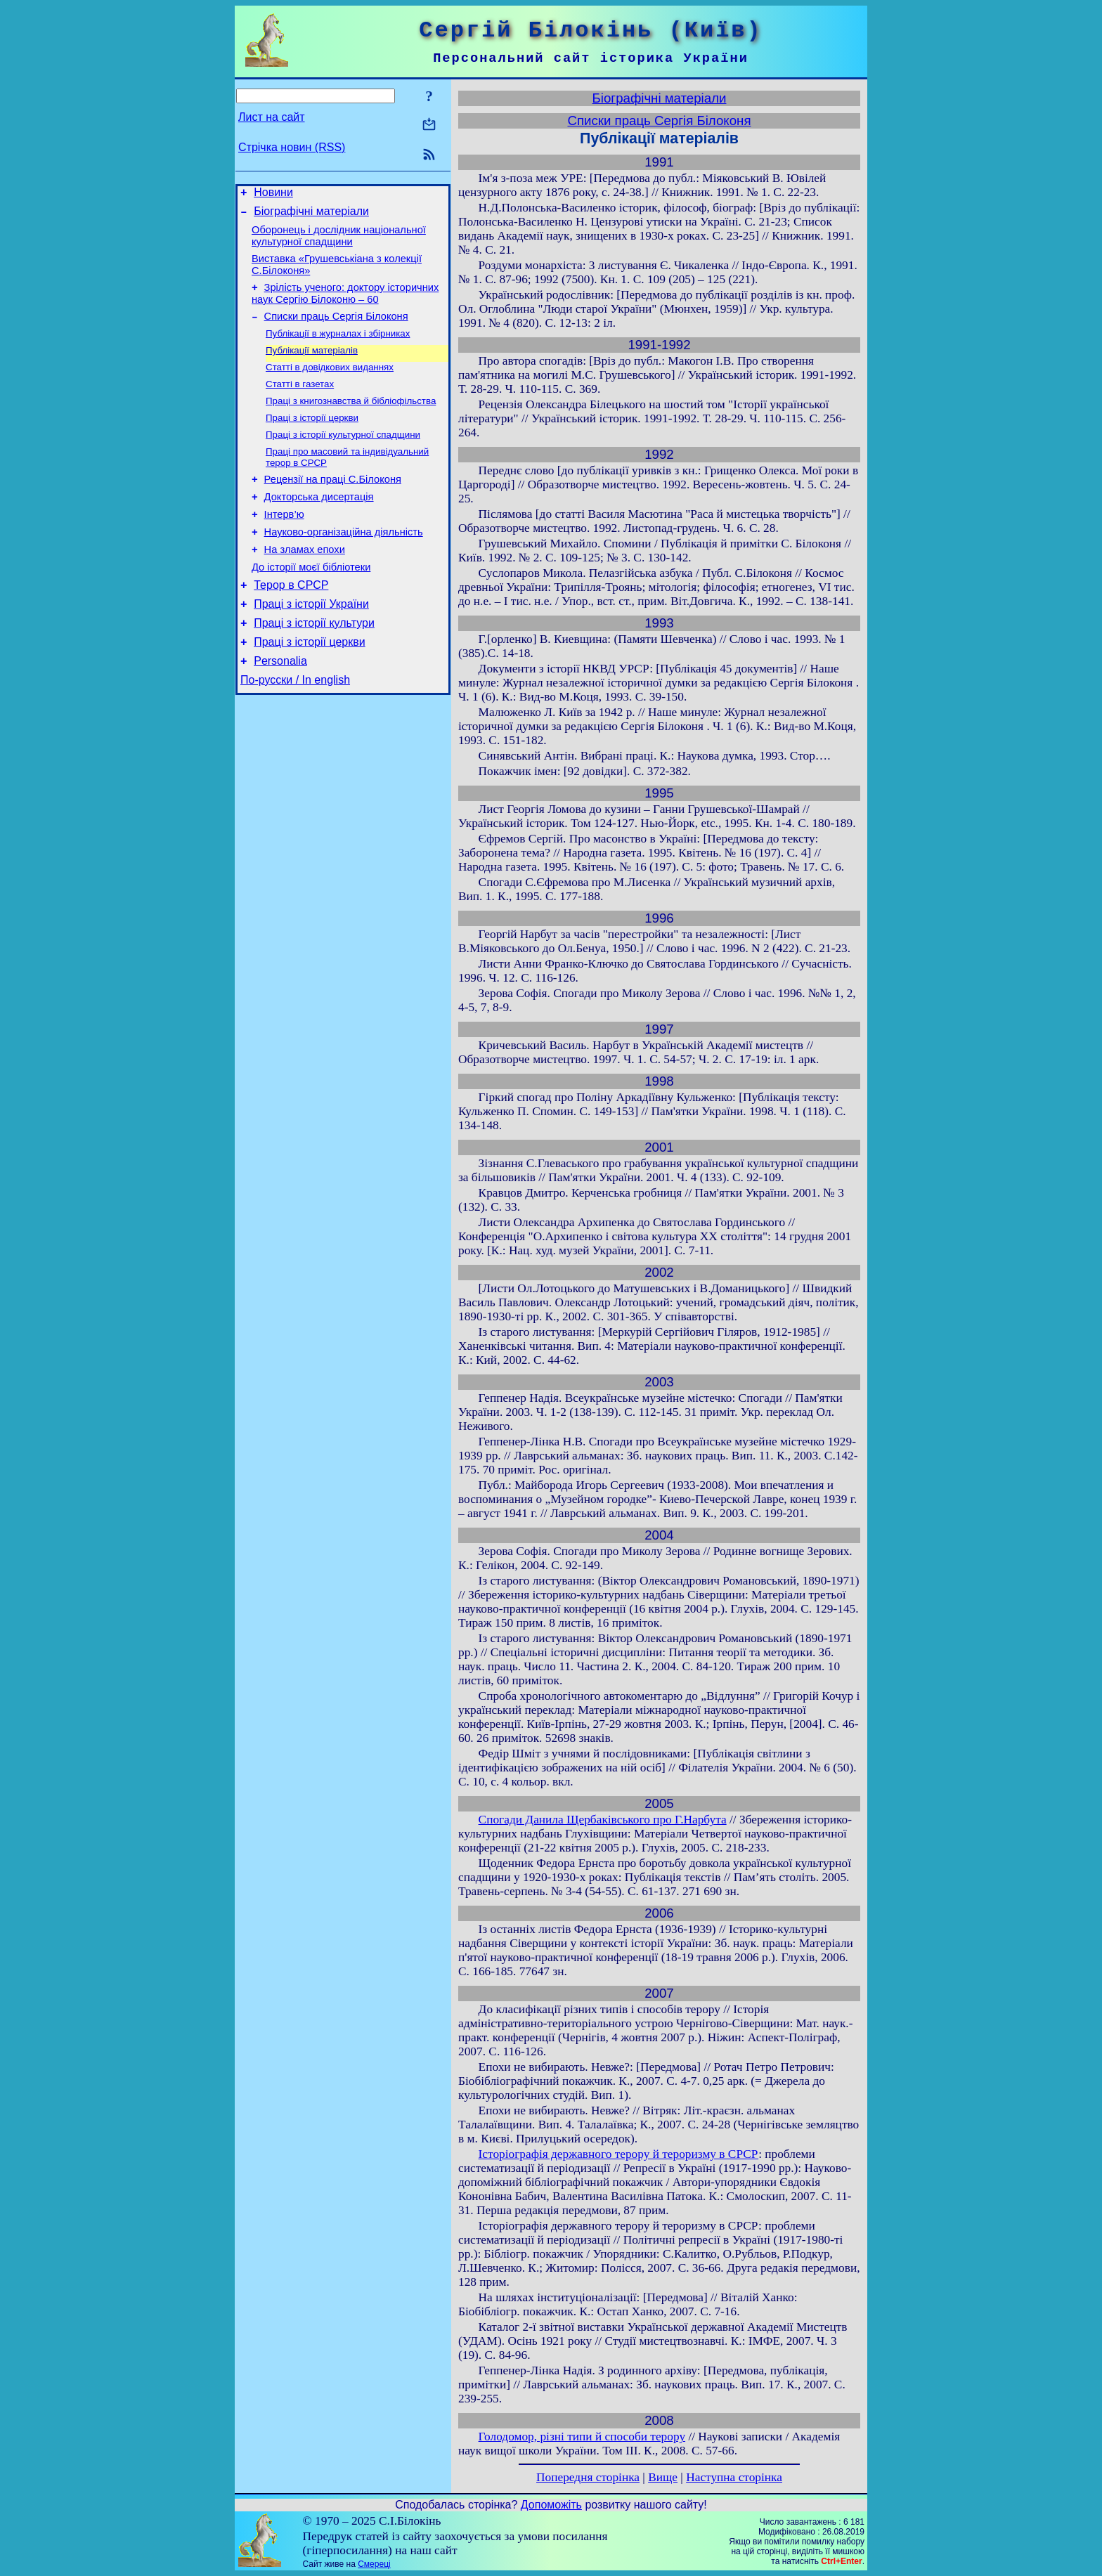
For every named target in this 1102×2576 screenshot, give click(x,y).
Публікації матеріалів (312, 365)
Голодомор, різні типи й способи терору (582, 2436)
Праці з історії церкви (312, 439)
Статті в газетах (300, 402)
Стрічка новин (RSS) (291, 147)
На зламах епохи (304, 584)
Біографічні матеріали (311, 215)
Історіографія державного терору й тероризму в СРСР (619, 2154)
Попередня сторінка (588, 2477)
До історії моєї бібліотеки (311, 603)
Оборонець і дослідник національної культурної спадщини (339, 242)
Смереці (374, 2564)
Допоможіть (551, 2505)
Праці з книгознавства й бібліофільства (351, 420)
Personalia (280, 708)
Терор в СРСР (291, 624)
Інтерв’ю (284, 544)
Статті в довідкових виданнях (330, 384)
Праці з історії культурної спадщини (343, 457)
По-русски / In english (295, 729)
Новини (273, 194)
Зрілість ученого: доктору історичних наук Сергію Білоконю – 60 (345, 304)
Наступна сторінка (734, 2477)
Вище (663, 2477)
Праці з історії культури (314, 666)
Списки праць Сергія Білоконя (336, 328)
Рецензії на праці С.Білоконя (332, 505)
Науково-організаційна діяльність (343, 564)
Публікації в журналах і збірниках (338, 347)
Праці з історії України (311, 645)
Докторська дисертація (319, 525)
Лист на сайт (271, 117)
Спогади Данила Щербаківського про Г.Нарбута (603, 1819)
